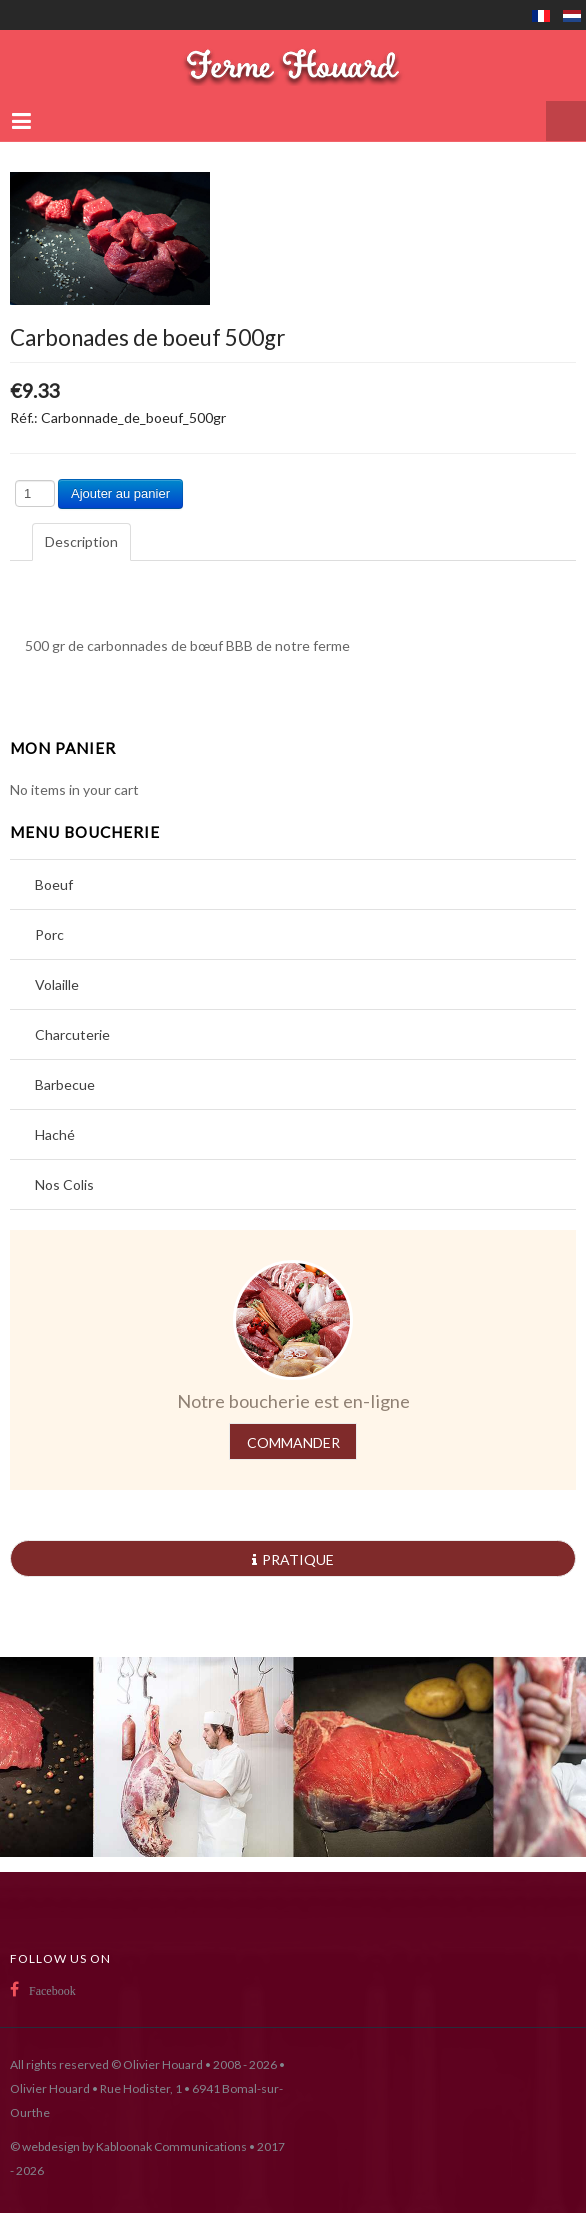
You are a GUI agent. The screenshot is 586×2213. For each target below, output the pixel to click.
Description (81, 541)
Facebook (52, 1991)
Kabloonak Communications (171, 2146)
